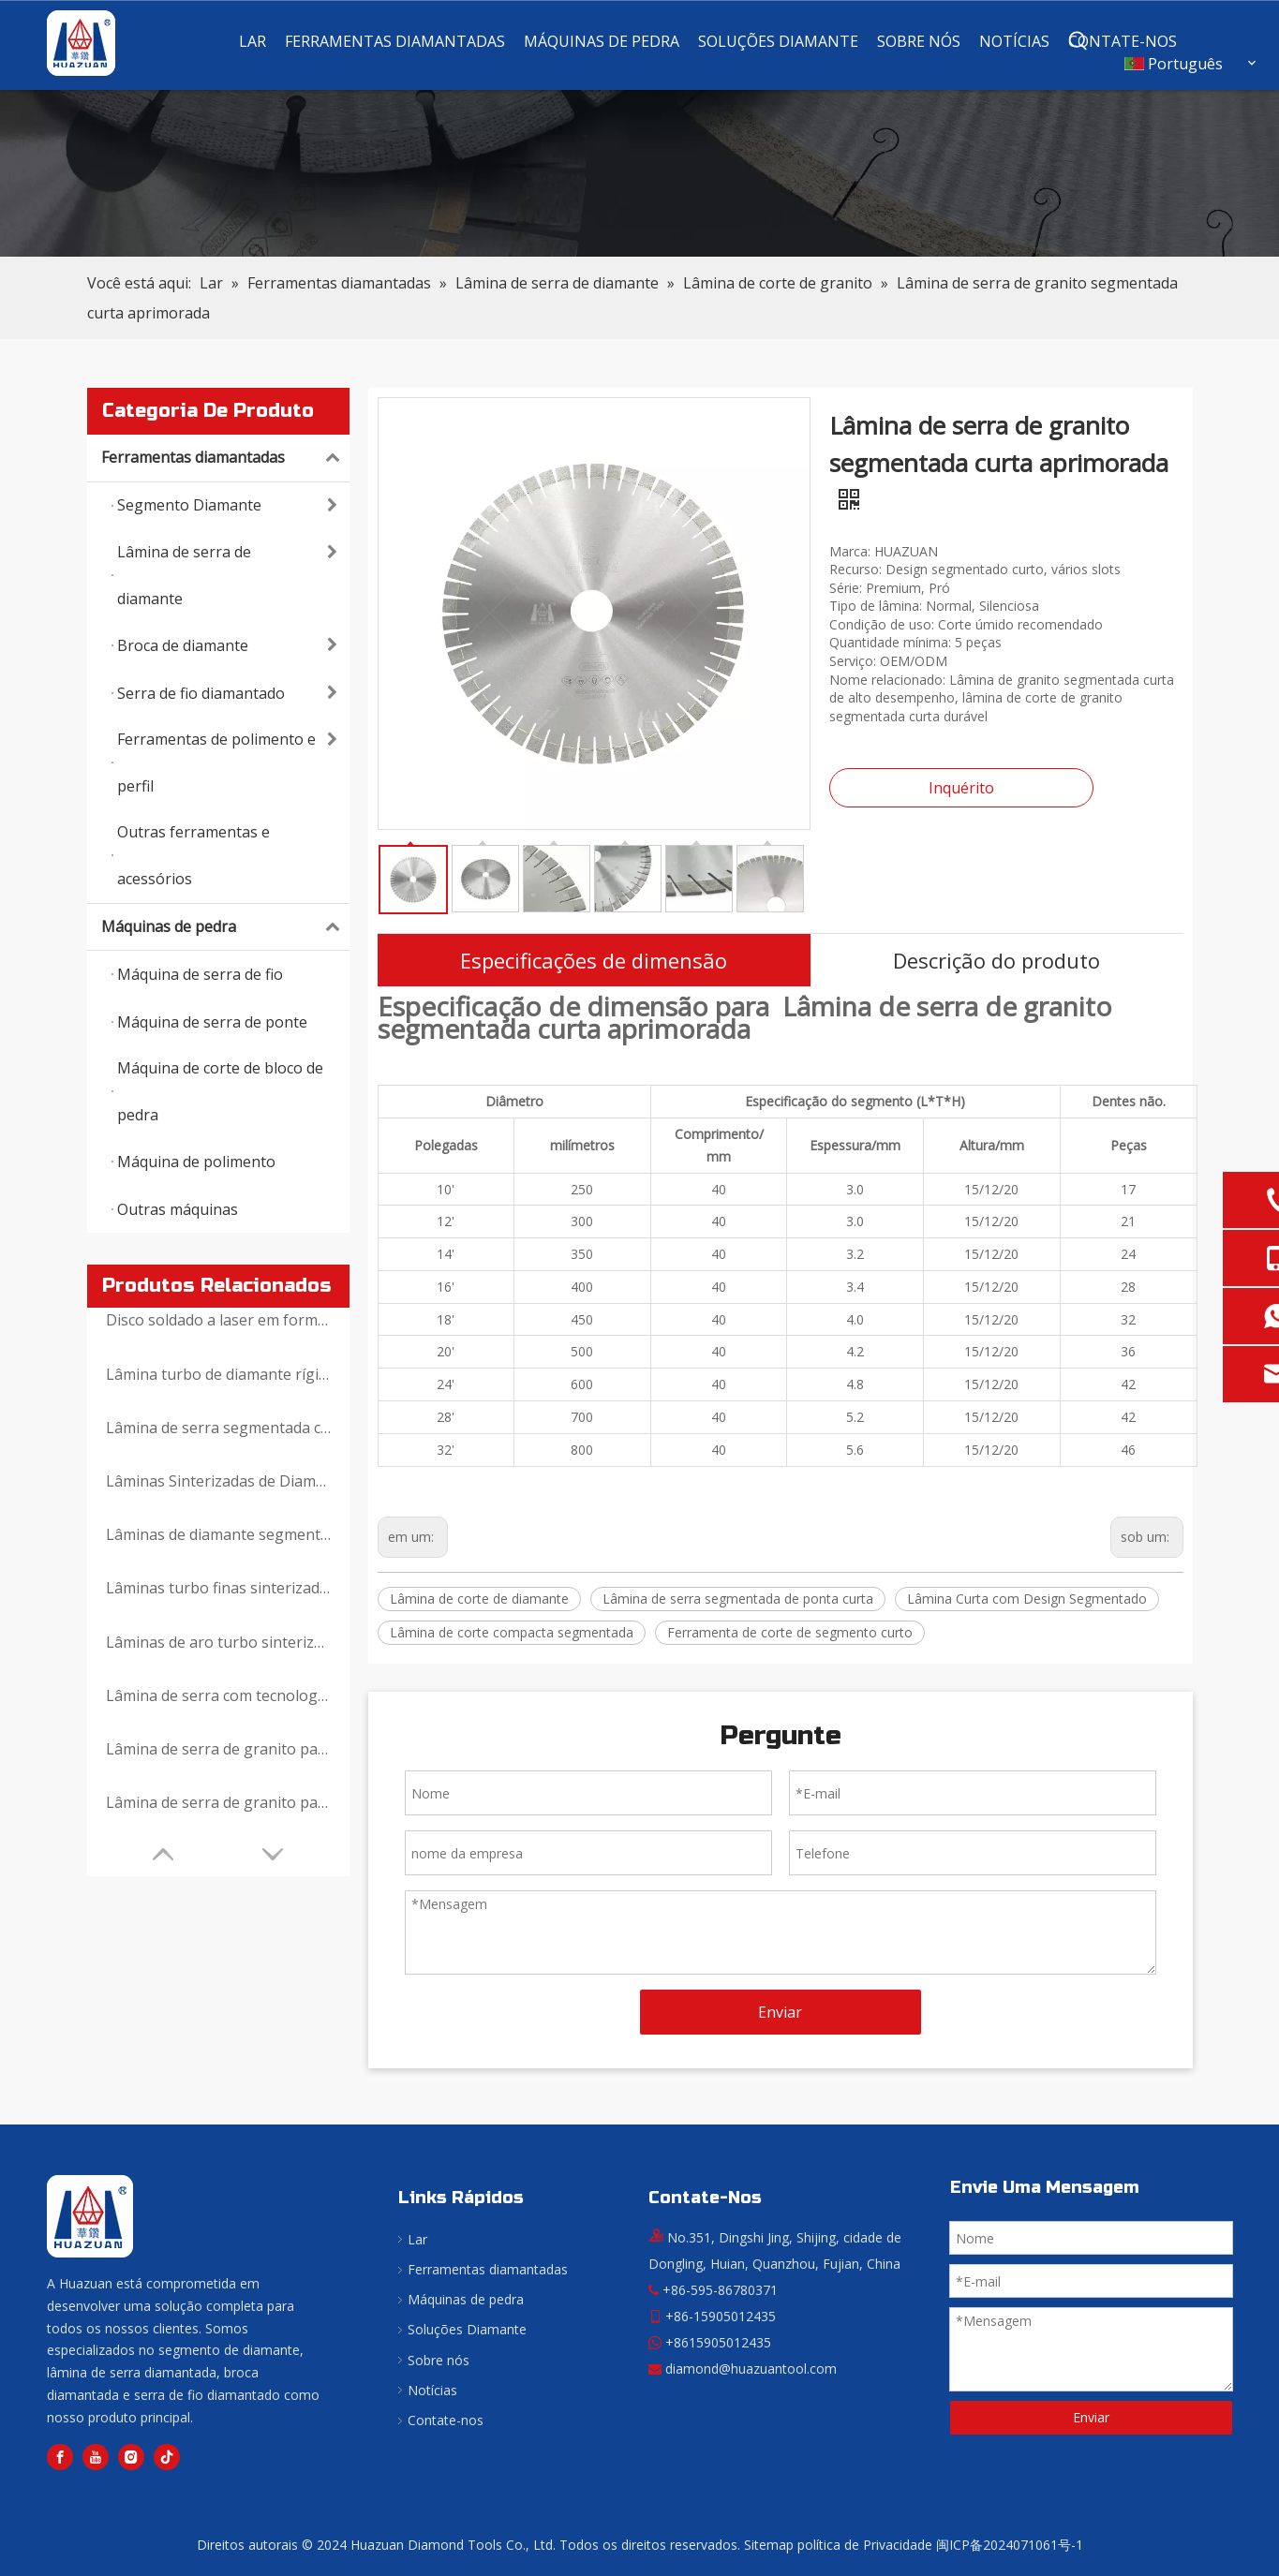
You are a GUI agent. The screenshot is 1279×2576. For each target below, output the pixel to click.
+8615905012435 (718, 2342)
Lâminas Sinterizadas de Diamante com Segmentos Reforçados (218, 1481)
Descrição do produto (996, 960)
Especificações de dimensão (593, 960)
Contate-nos (445, 2420)
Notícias (432, 2390)
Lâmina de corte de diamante (479, 1598)
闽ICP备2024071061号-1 (1009, 2545)
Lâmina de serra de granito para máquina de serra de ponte (218, 1802)
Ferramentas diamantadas (225, 458)
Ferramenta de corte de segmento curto (790, 1632)
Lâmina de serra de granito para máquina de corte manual (218, 1749)
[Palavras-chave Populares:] (1078, 41)
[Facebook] (60, 2457)
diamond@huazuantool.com (751, 2368)
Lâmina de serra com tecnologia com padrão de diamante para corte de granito (218, 1695)
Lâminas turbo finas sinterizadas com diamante (218, 1587)
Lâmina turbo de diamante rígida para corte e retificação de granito (218, 1374)
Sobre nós (438, 2360)
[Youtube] (95, 2457)
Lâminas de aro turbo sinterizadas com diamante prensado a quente (218, 1642)
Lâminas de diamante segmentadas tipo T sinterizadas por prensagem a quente (218, 1534)
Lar (417, 2239)
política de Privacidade (864, 2545)
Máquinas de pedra (225, 927)
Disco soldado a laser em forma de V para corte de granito (218, 1320)
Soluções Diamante (467, 2329)
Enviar (780, 2012)
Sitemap (769, 2545)
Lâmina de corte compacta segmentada (511, 1632)
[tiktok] (167, 2457)
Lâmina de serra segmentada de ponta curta (737, 1598)
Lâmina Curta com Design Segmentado (1027, 1598)
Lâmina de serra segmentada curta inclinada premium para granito (218, 1427)
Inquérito (961, 787)
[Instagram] (131, 2457)
